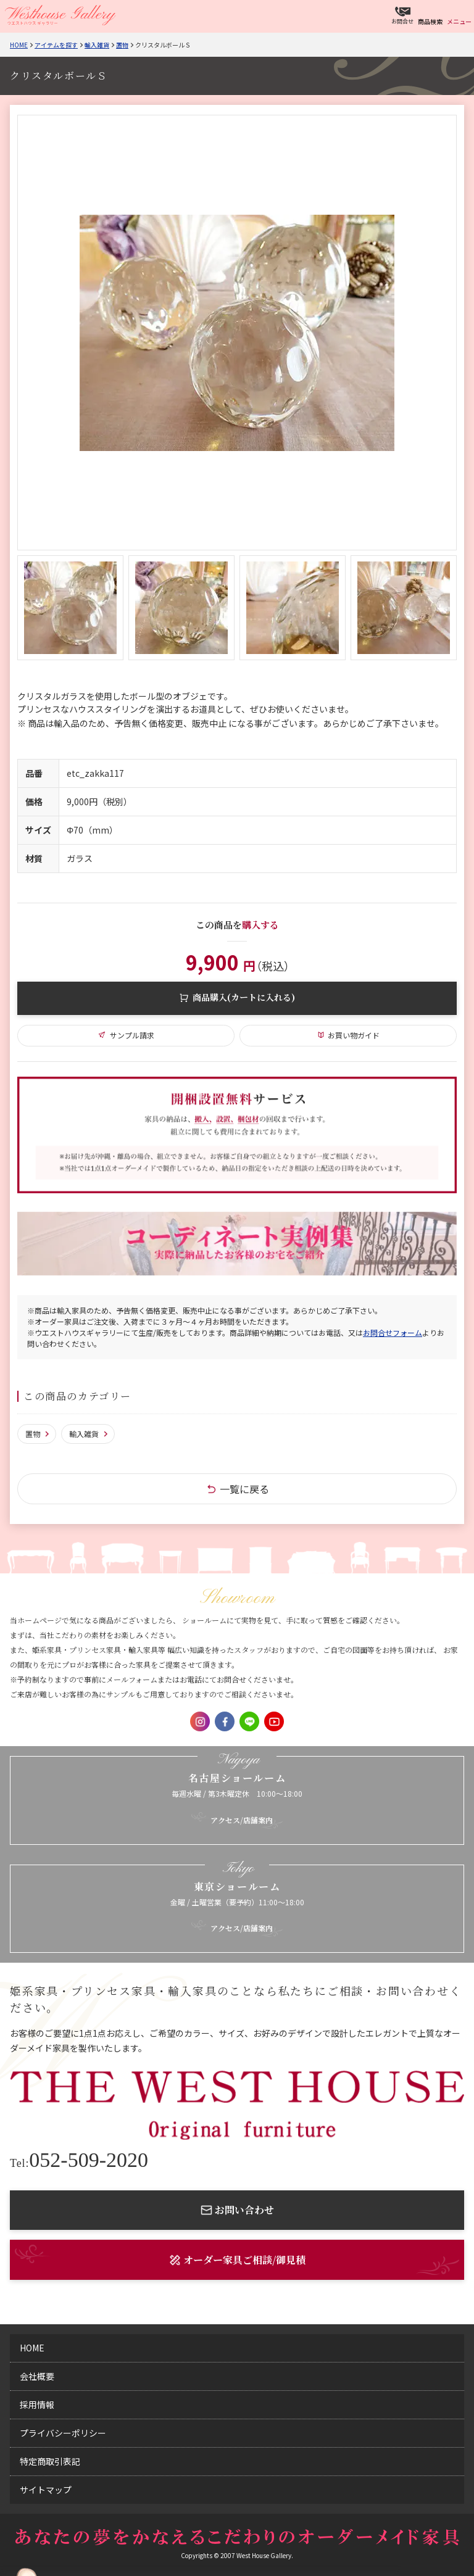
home (32, 2348)
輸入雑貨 (97, 44)
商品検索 (430, 21)
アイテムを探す (56, 44)
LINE (249, 1721)
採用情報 (37, 2404)
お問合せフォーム (392, 1332)
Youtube (274, 1721)
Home (19, 44)
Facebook (225, 1721)
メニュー (459, 21)
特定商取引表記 (50, 2461)
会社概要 (37, 2376)
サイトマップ (46, 2489)
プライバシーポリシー (63, 2433)
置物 (122, 44)
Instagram (200, 1721)
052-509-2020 (79, 2160)
